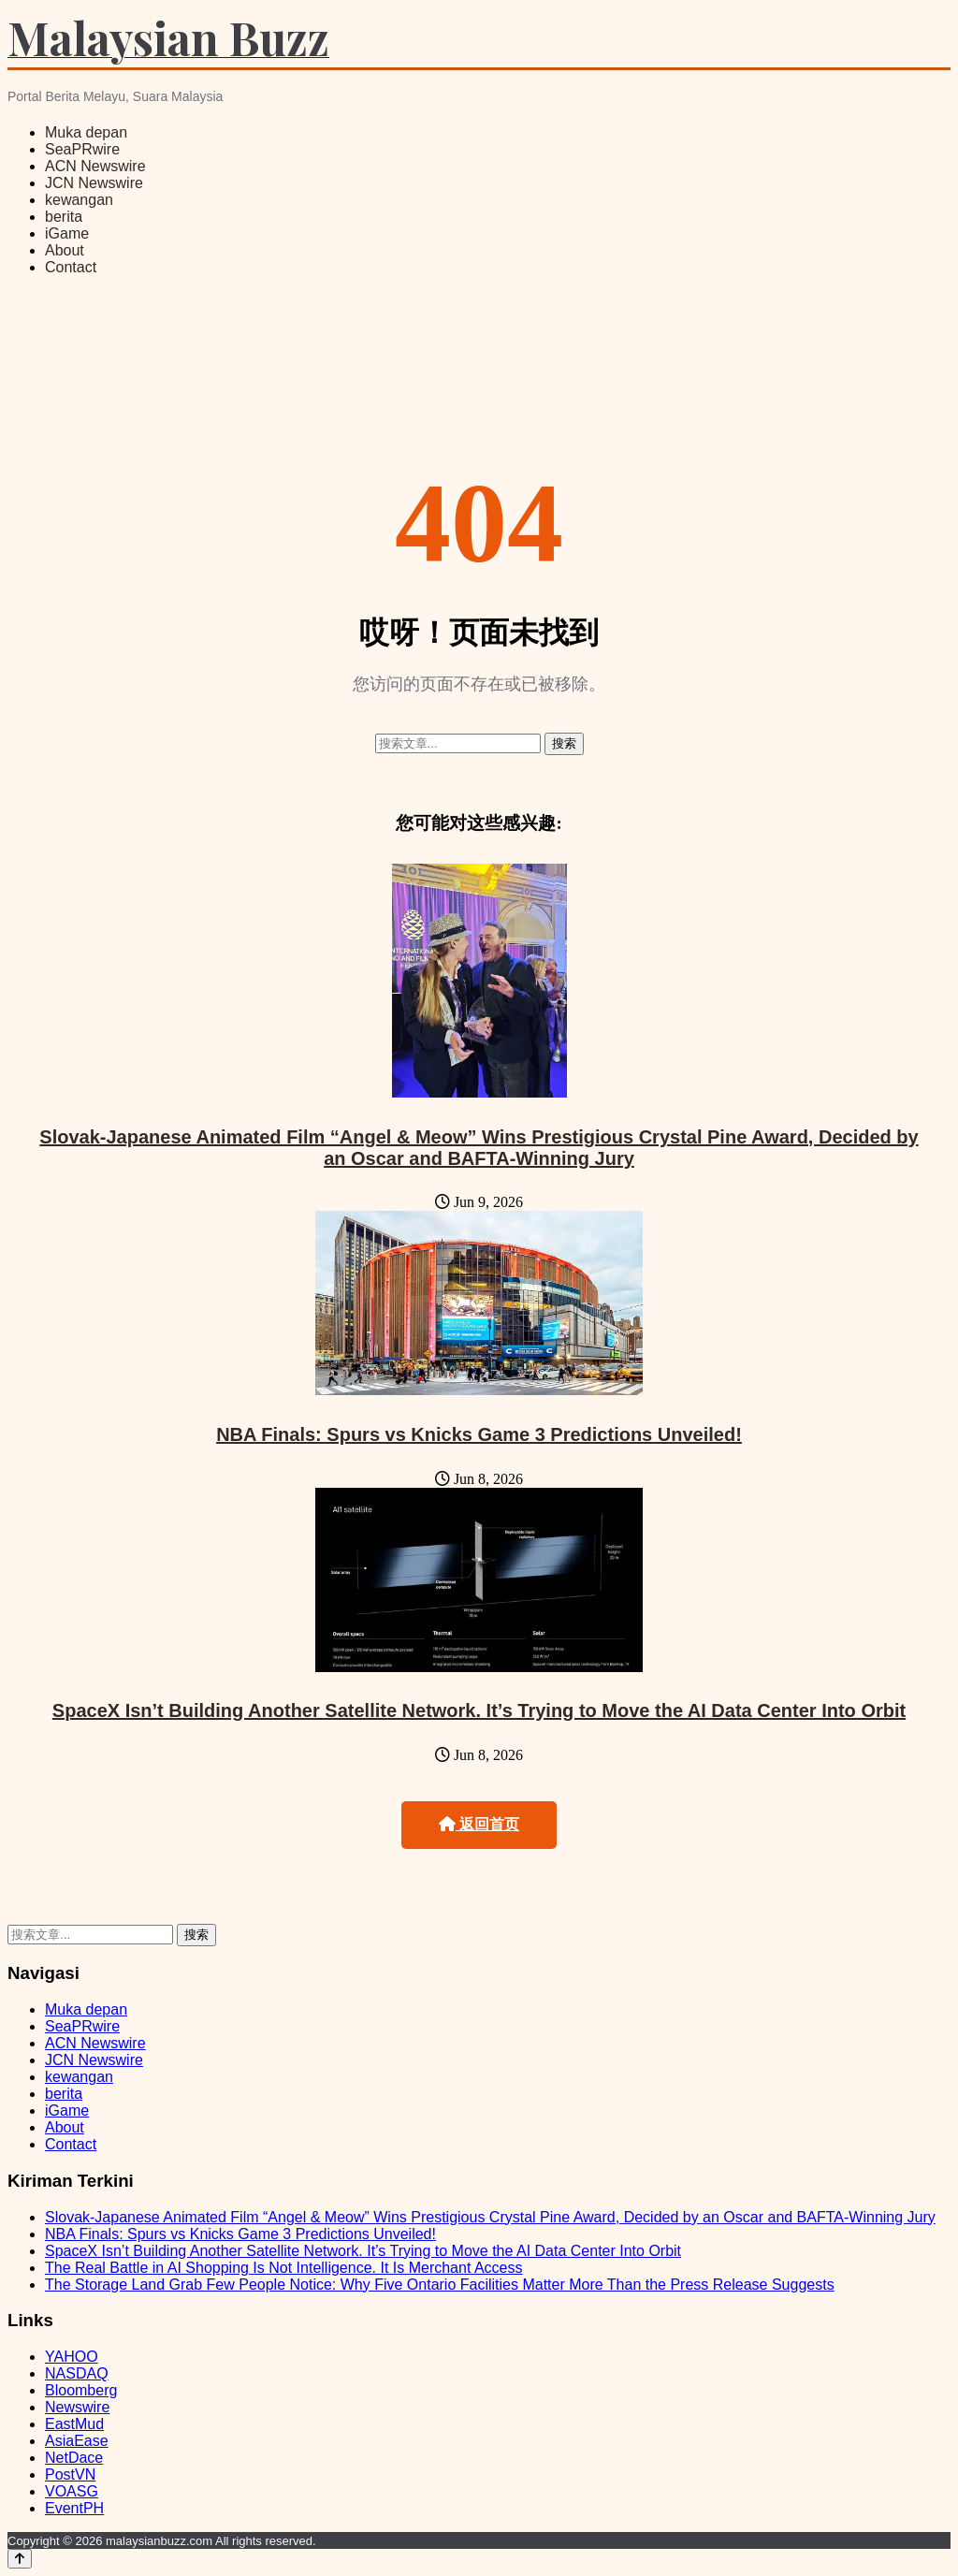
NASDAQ (77, 2373)
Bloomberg (81, 2390)
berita (63, 217)
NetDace (74, 2458)
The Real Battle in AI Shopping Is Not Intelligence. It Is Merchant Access (284, 2268)
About (64, 250)
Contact (70, 267)
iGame (67, 233)
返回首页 (479, 1824)
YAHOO (71, 2357)
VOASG (71, 2491)
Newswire (77, 2407)
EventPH (74, 2508)
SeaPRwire (82, 149)
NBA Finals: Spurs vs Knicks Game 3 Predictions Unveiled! (479, 1434)
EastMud (74, 2424)
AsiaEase (77, 2441)
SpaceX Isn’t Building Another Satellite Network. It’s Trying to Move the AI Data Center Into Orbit (479, 1710)
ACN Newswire (95, 166)
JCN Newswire (94, 183)
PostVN (70, 2474)
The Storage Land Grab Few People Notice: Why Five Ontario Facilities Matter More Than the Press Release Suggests (440, 2284)
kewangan (79, 200)
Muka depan (86, 132)
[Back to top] (19, 2559)
